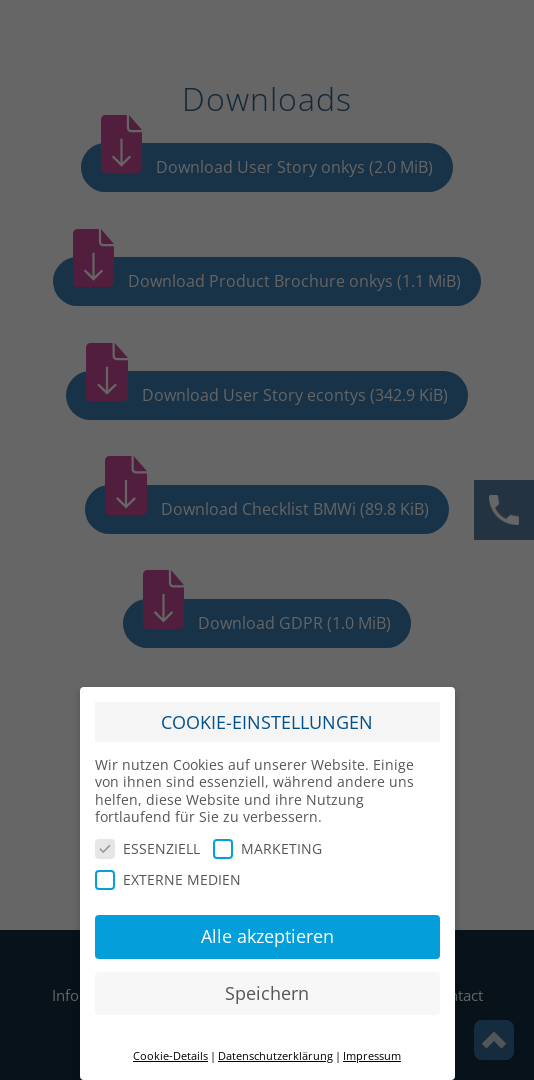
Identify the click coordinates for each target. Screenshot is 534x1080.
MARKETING (267, 838)
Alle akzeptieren (267, 926)
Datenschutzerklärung (275, 1046)
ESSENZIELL (147, 838)
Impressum (372, 1046)
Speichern (267, 983)
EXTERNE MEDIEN (168, 870)
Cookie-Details (170, 1046)
